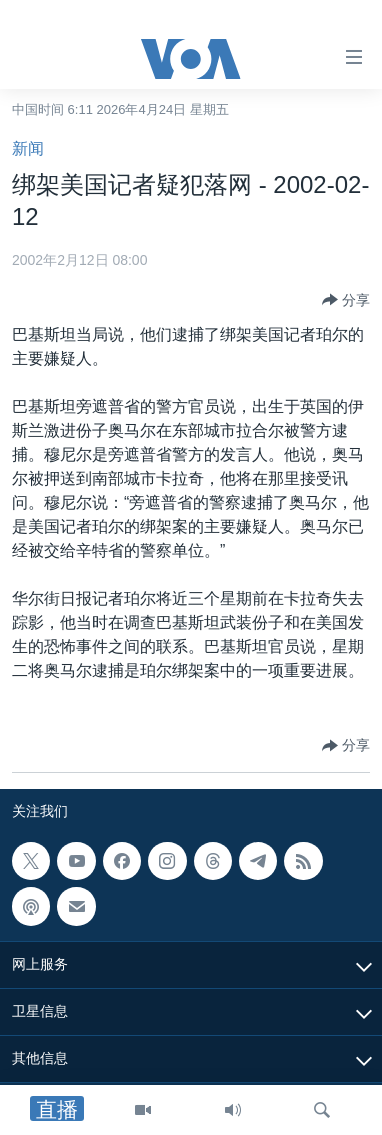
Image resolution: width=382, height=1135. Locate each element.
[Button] (346, 300)
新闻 (28, 148)
